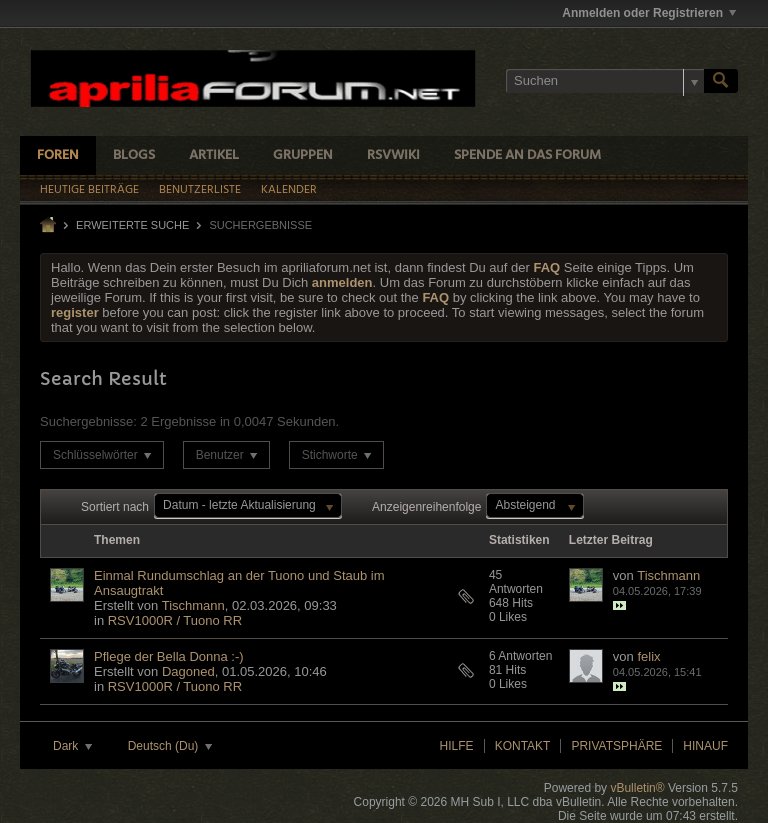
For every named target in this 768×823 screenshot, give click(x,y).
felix (648, 656)
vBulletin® (637, 788)
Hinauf (705, 746)
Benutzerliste (200, 190)
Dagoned (188, 671)
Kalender (289, 190)
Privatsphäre (616, 746)
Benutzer (226, 455)
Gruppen (303, 155)
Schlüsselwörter (102, 455)
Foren (58, 155)
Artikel (214, 155)
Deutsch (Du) (170, 746)
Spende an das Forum (527, 155)
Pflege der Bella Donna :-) (169, 656)
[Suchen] (605, 81)
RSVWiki (393, 155)
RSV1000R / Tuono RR (175, 620)
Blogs (134, 155)
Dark (72, 746)
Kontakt (523, 746)
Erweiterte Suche (132, 225)
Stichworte (336, 455)
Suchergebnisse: (88, 421)
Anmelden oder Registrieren (649, 13)
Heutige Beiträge (89, 190)
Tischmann (193, 605)
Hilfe (457, 746)
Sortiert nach (115, 507)
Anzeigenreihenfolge (426, 507)
